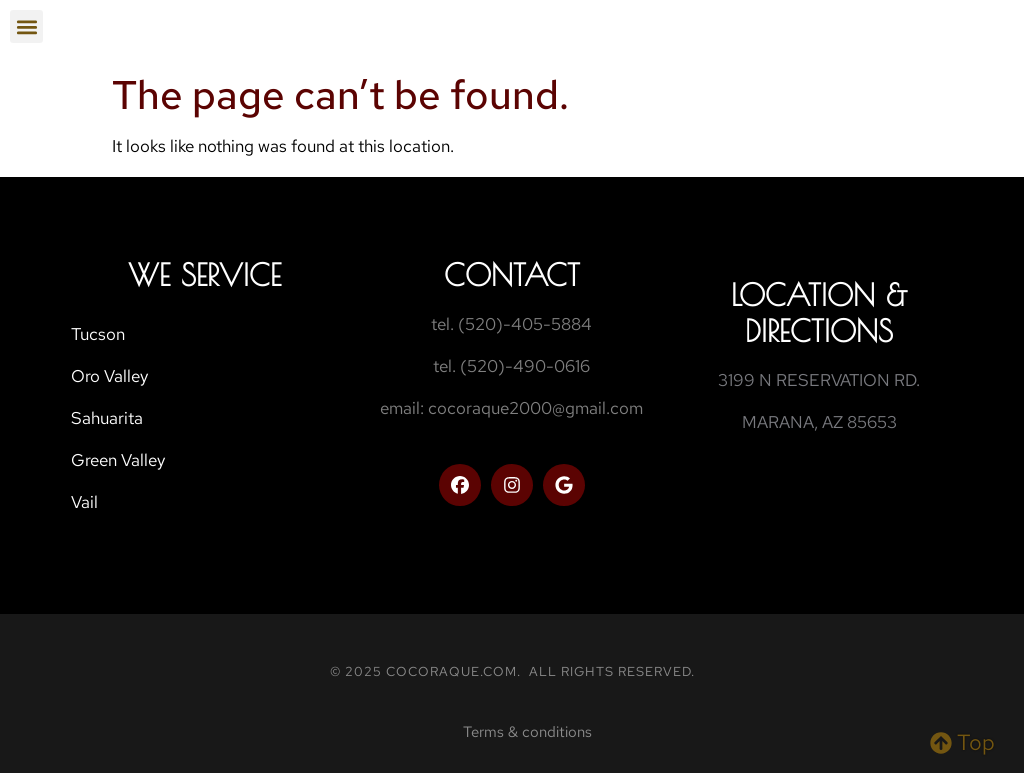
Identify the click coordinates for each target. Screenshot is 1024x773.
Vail (84, 502)
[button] (26, 26)
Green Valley (118, 460)
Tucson (98, 334)
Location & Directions (819, 312)
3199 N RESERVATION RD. (819, 380)
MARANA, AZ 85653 (819, 422)
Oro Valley (109, 376)
